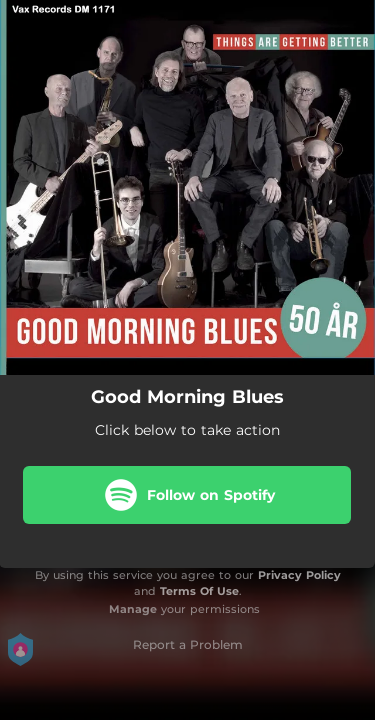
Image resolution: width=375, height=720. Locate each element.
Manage (133, 609)
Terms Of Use (199, 591)
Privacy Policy (299, 575)
